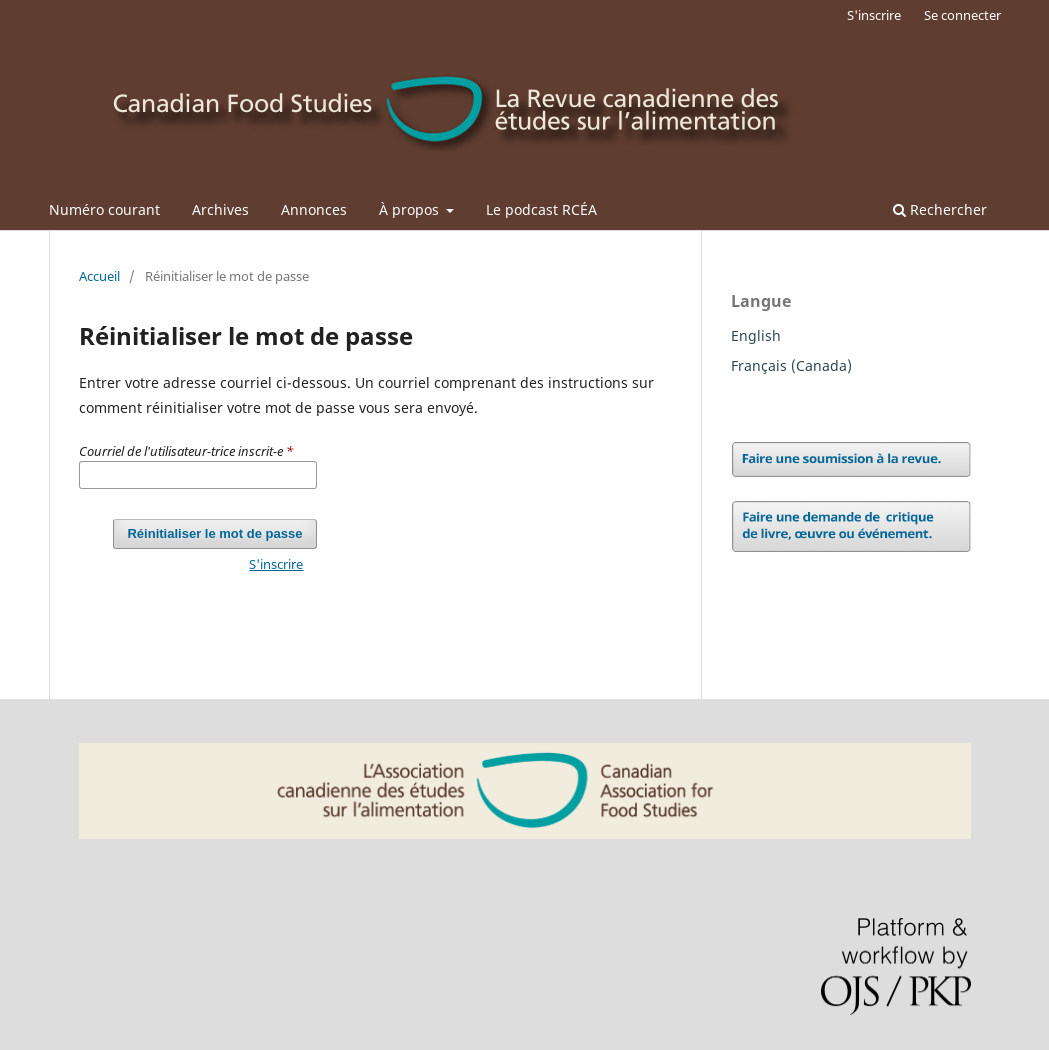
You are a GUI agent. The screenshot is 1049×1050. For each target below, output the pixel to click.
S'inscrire (874, 15)
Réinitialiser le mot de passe (214, 533)
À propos (411, 209)
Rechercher (940, 209)
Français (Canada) (791, 365)
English (756, 335)
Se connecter (962, 15)
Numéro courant (104, 209)
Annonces (314, 209)
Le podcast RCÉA (541, 209)
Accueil (99, 276)
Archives (220, 209)
